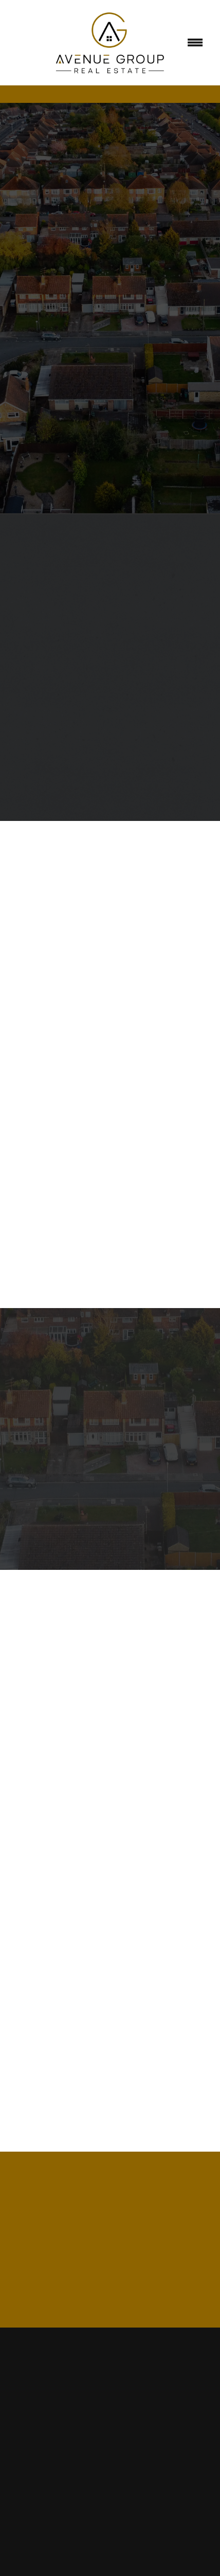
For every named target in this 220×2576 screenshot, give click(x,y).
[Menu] (195, 42)
